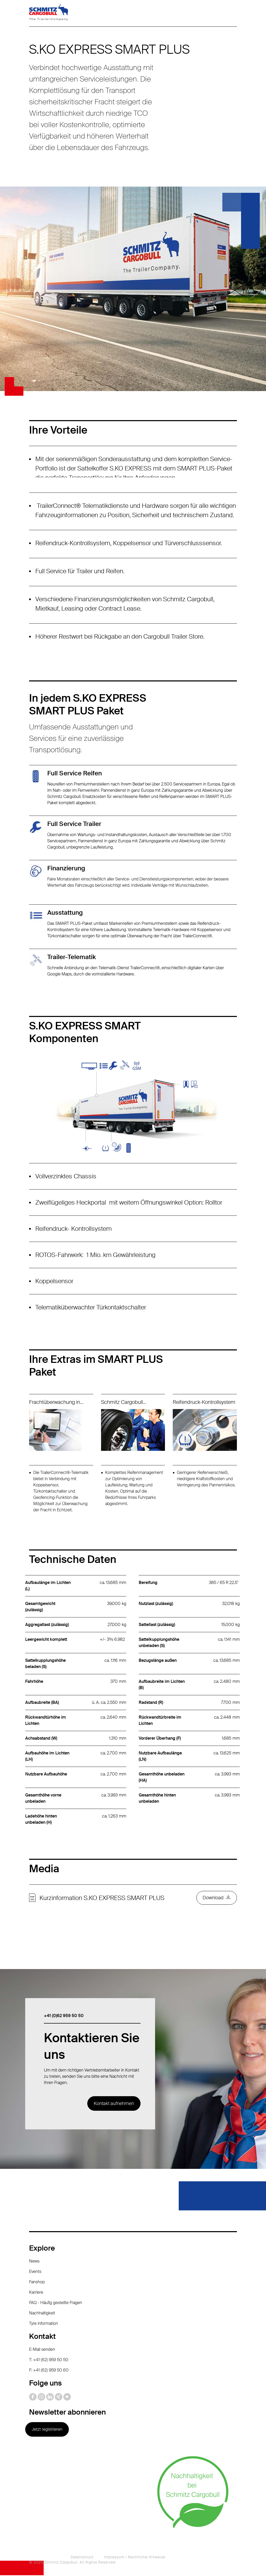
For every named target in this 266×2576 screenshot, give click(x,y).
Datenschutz (82, 2557)
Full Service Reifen (74, 773)
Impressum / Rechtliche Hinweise (134, 2557)
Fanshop (37, 2282)
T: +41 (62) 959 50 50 (48, 2360)
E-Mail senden (42, 2350)
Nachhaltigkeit (42, 2314)
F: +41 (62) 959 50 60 (49, 2371)
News (34, 2262)
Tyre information (43, 2324)
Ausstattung (65, 912)
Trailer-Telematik (71, 957)
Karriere (36, 2293)
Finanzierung (66, 868)
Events (35, 2272)
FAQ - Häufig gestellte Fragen (55, 2303)
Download (212, 1898)
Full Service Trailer (74, 824)
